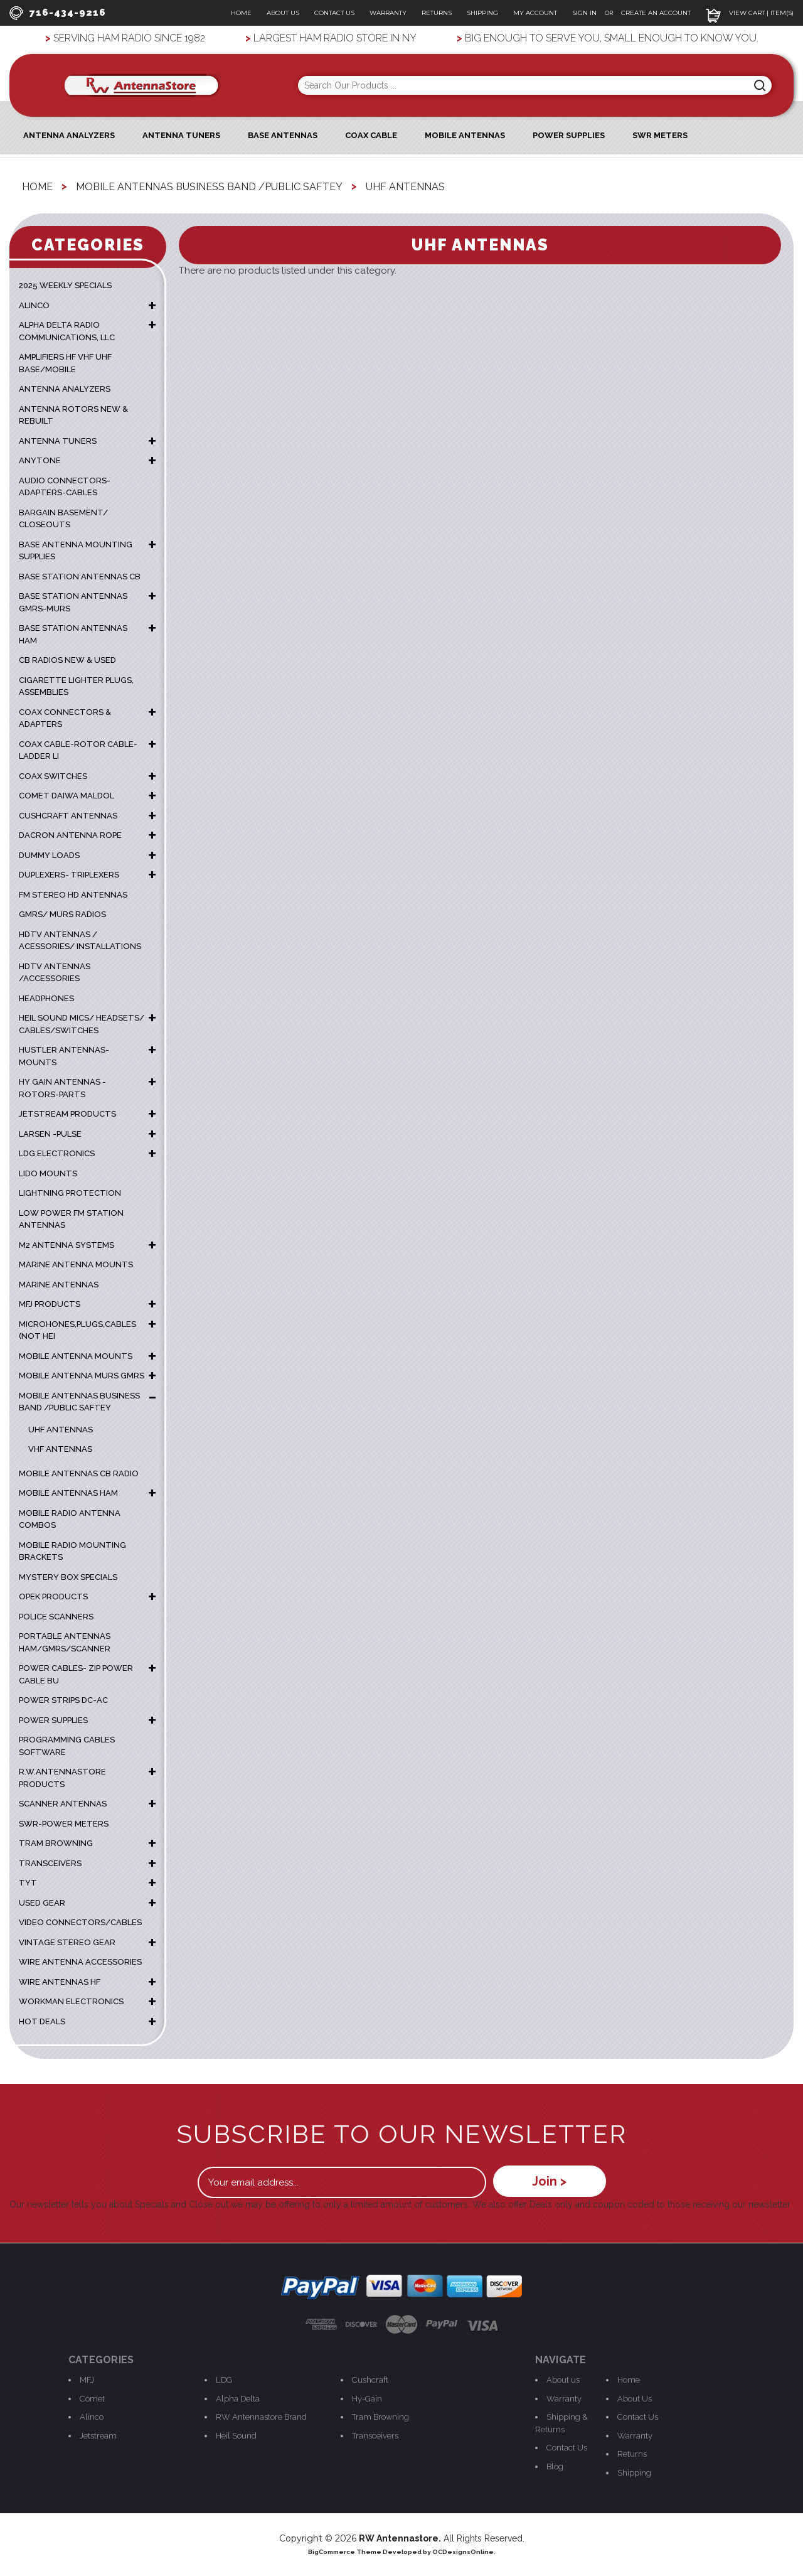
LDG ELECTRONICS (57, 1153)
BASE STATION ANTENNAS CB (80, 576)
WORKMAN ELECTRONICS (71, 2001)
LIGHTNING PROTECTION (70, 1193)
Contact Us (334, 13)
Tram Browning (380, 2416)
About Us (283, 13)
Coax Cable (371, 135)
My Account (535, 13)
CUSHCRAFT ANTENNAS (68, 815)
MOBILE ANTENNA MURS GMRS (81, 1375)
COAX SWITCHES (53, 775)
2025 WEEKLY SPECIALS (65, 285)
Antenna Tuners (181, 135)
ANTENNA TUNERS (58, 440)
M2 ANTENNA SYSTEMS (66, 1244)
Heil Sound (236, 2435)
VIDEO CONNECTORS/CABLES (80, 1922)
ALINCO (34, 304)
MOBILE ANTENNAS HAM (68, 1493)
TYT (28, 1882)
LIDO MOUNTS (48, 1173)
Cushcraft (370, 2379)
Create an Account (656, 13)
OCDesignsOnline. (464, 2551)
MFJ (87, 2379)
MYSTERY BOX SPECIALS (68, 1576)
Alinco (92, 2416)
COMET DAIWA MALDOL (66, 795)
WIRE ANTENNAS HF (59, 1981)
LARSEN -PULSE (50, 1133)
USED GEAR (42, 1902)
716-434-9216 (56, 12)
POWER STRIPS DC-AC (63, 1700)
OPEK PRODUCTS (53, 1596)
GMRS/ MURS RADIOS (62, 914)
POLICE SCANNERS (56, 1616)
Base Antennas (282, 135)
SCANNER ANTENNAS (63, 1803)
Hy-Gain (367, 2398)
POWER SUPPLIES (53, 1719)
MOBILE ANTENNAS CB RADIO (79, 1473)
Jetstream (98, 2435)
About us (563, 2379)
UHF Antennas (60, 1429)
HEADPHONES (46, 997)
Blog (554, 2466)
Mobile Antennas (465, 135)
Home (241, 13)
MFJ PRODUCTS (49, 1304)
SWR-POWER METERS (64, 1823)
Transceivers (375, 2435)
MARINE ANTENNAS (58, 1284)
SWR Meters (660, 135)
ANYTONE (40, 460)
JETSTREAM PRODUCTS (67, 1114)
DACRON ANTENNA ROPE (70, 835)
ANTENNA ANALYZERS (69, 135)
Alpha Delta (238, 2398)
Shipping (482, 13)
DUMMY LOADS (49, 854)
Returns (437, 13)
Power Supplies (569, 135)
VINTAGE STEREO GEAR (67, 1941)
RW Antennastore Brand (261, 2416)
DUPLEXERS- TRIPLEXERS (69, 874)
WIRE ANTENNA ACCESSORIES (80, 1962)
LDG (224, 2379)
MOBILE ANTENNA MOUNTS (75, 1355)
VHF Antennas (60, 1449)
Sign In (585, 13)
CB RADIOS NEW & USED (67, 660)
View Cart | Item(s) (750, 13)
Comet (92, 2398)
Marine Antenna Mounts (76, 1264)
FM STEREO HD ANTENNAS (73, 894)
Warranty (388, 13)
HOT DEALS (42, 2021)
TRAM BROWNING (56, 1843)
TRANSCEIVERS (50, 1862)
